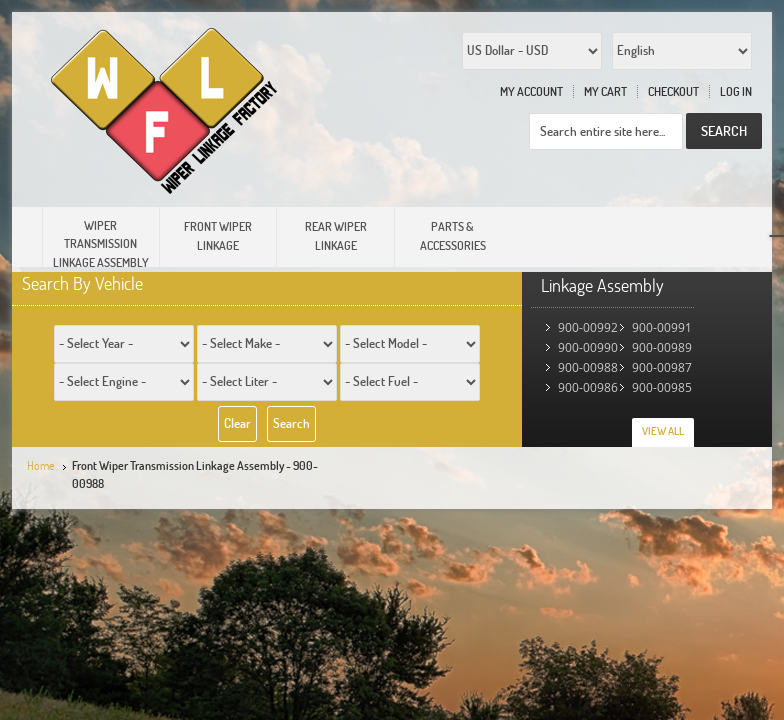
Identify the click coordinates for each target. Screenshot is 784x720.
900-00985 (662, 387)
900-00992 (588, 327)
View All (663, 431)
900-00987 (662, 367)
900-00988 (588, 367)
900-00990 (588, 347)
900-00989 (662, 347)
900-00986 (588, 387)
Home (41, 465)
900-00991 (662, 327)
